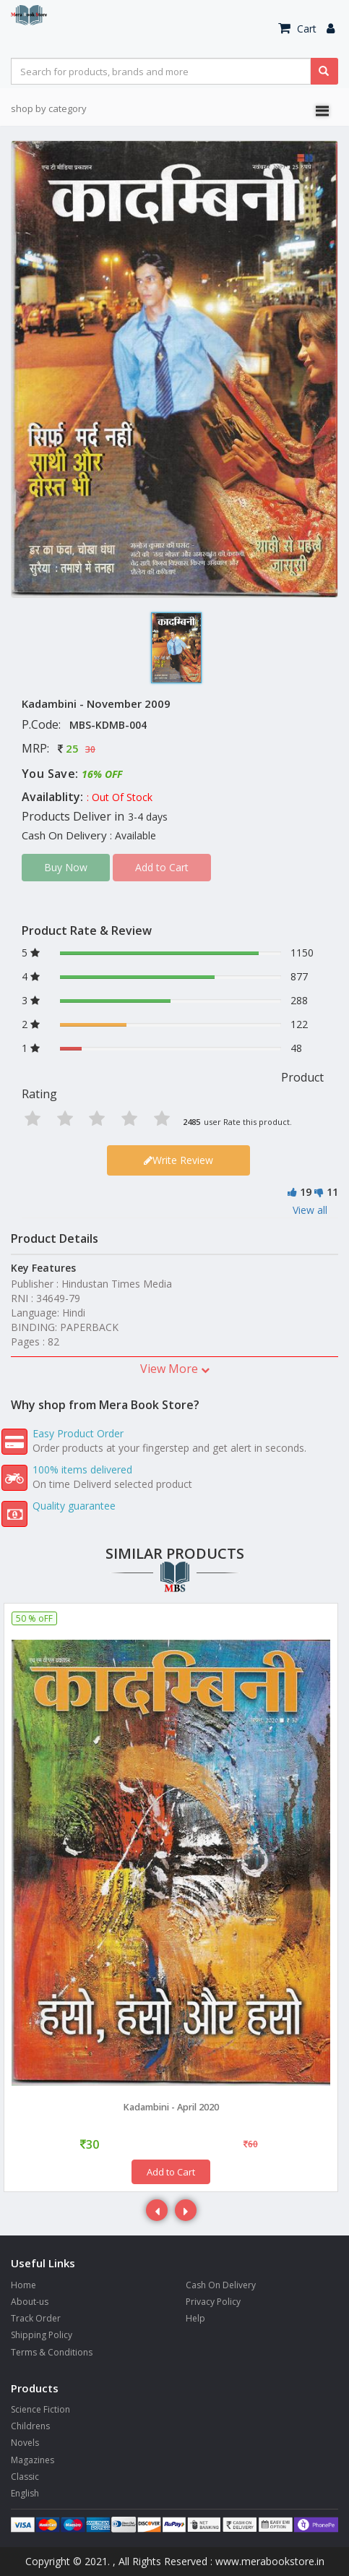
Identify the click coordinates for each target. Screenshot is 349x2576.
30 (90, 749)
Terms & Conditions (51, 2352)
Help (195, 2318)
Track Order (36, 2318)
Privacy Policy (213, 2301)
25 (72, 748)
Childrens (30, 2426)
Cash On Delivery (221, 2285)
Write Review (178, 1160)
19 (305, 1192)
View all (310, 1210)
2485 (191, 1121)
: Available (133, 835)
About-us (29, 2301)
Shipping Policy (41, 2335)
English (25, 2493)
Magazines (32, 2460)
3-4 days (148, 816)
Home (23, 2285)
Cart (297, 28)
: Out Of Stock (119, 797)
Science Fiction (40, 2409)
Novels (25, 2442)
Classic (25, 2476)
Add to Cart (171, 2171)
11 (332, 1192)
